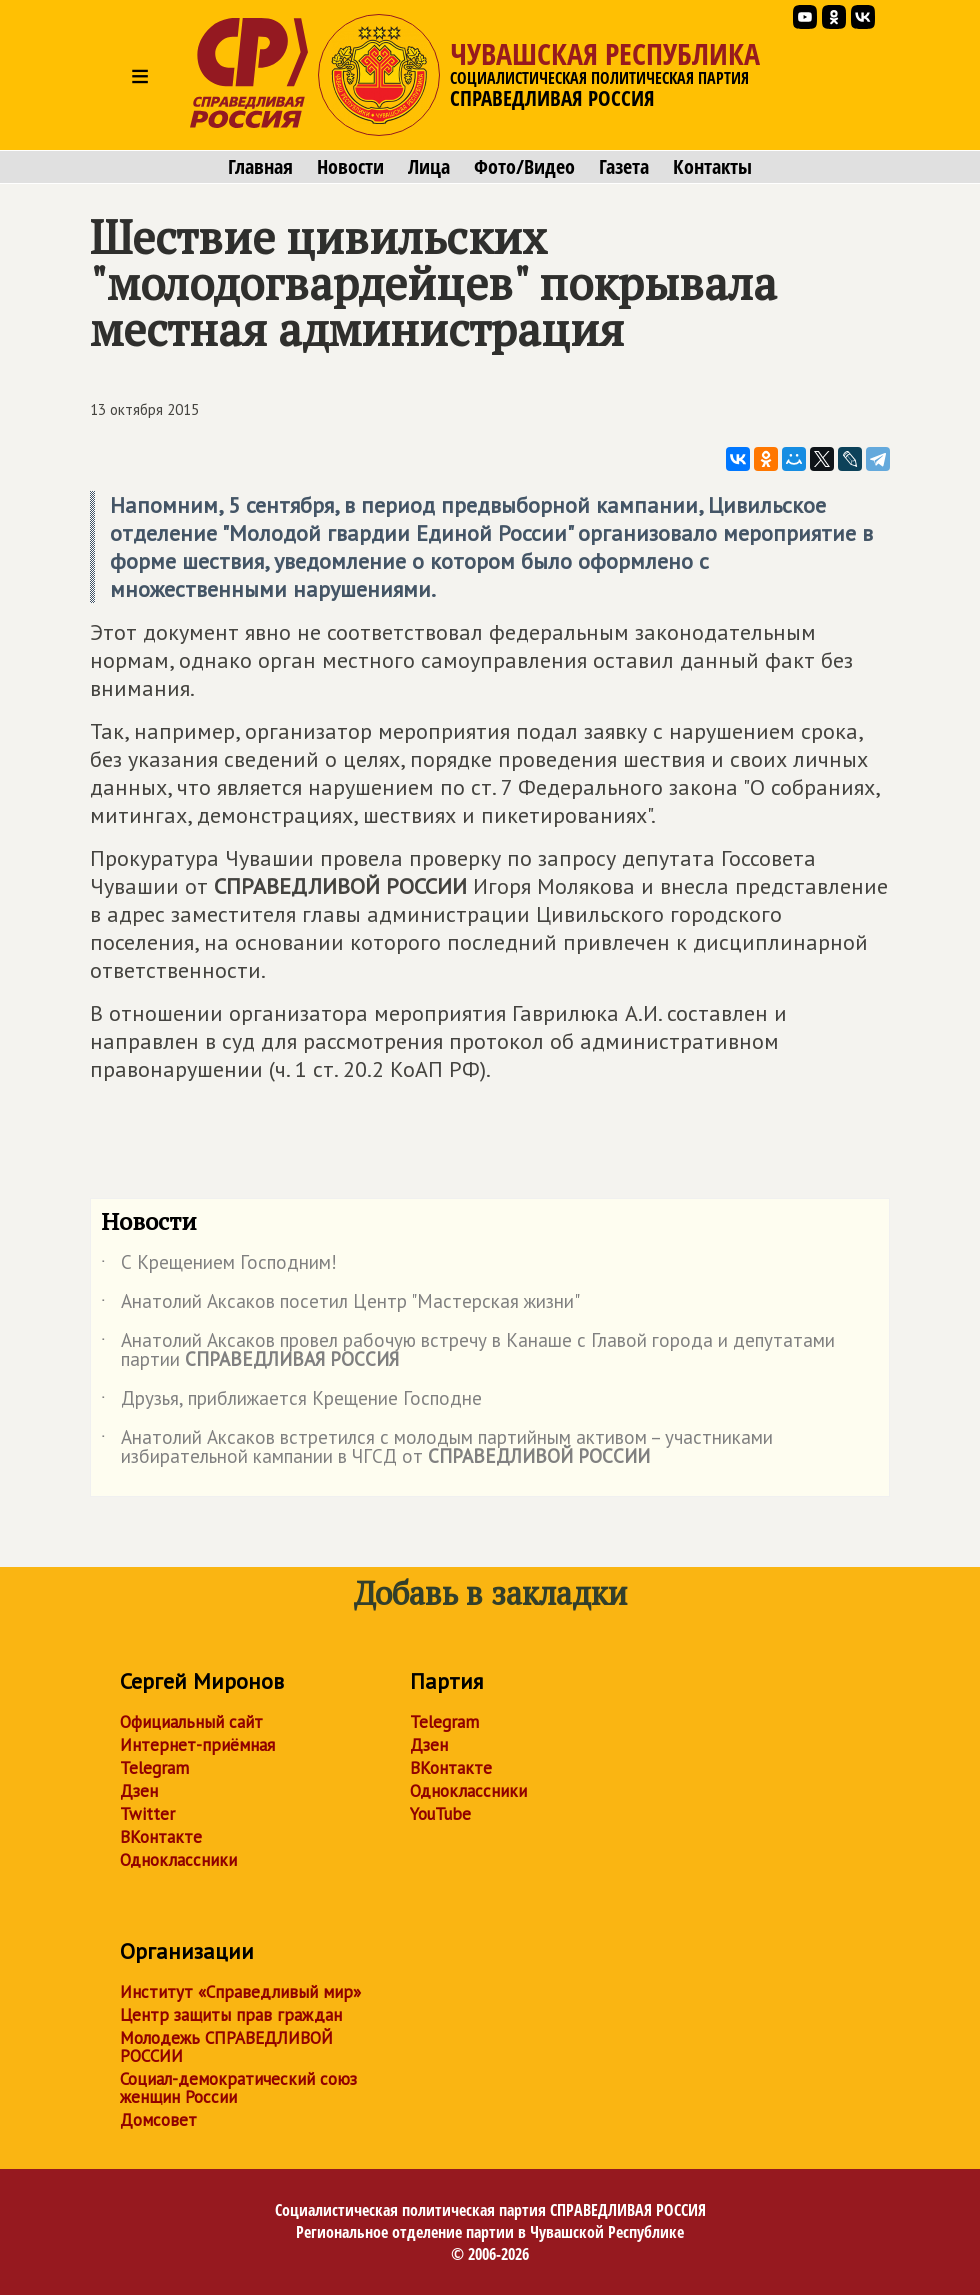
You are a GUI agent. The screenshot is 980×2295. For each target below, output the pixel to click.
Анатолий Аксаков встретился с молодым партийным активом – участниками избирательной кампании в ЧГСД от (437, 1448)
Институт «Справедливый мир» (240, 1992)
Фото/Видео (524, 167)
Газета (624, 167)
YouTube (440, 1814)
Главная (260, 167)
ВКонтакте (161, 1837)
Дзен (139, 1791)
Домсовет (158, 2120)
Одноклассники (178, 1860)
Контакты (712, 167)
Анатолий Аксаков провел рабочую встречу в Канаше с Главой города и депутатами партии (468, 1351)
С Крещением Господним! (219, 1266)
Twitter (147, 1814)
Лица (429, 167)
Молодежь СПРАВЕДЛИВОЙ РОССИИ (226, 2047)
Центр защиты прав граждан (231, 2015)
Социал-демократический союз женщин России (238, 2088)
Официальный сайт (191, 1722)
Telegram (154, 1768)
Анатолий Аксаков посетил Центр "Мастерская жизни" (340, 1305)
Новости (350, 167)
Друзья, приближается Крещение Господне (291, 1402)
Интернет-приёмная (197, 1745)
